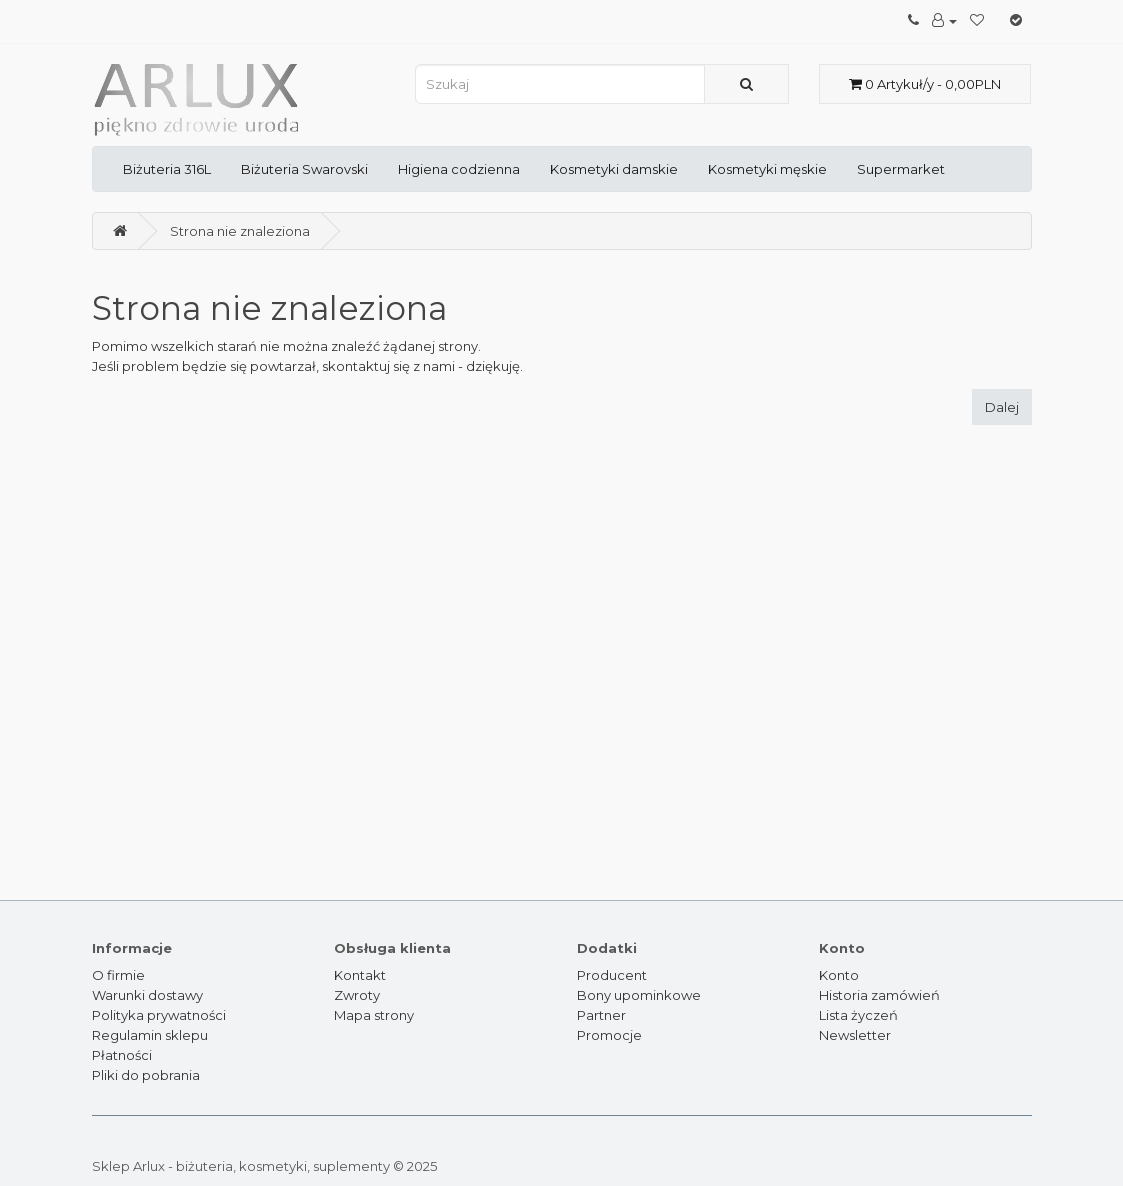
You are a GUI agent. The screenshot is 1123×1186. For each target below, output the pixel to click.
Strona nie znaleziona (240, 231)
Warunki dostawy (147, 995)
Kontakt (360, 975)
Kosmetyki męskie (767, 169)
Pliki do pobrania (146, 1075)
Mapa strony (374, 1015)
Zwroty (357, 995)
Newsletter (855, 1035)
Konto (839, 975)
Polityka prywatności (159, 1015)
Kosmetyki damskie (614, 169)
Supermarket (901, 169)
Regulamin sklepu (150, 1035)
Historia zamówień (879, 995)
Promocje (609, 1035)
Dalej (1002, 407)
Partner (601, 1015)
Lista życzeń (858, 1015)
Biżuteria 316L (167, 169)
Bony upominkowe (639, 995)
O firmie (118, 975)
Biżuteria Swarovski (304, 169)
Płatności (122, 1055)
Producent (612, 975)
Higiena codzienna (459, 169)
